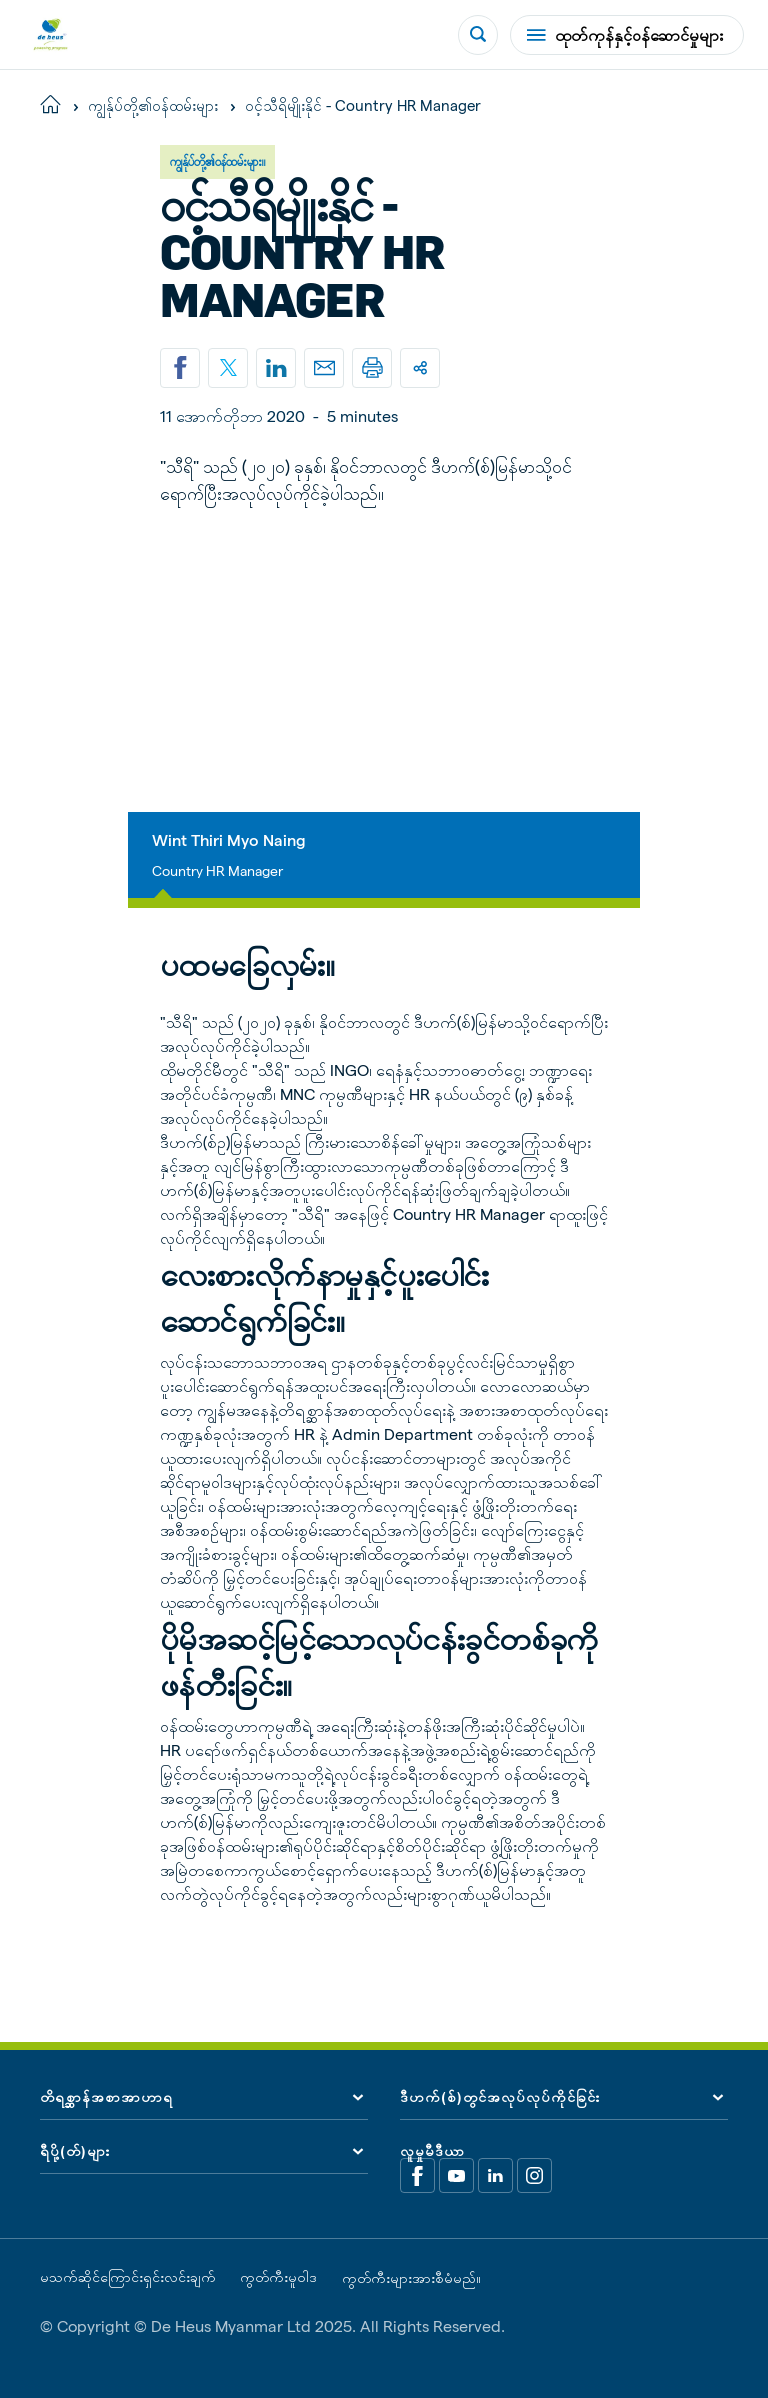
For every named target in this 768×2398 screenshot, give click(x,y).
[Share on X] (228, 368)
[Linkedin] (276, 368)
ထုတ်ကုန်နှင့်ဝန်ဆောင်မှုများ (625, 34)
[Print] (372, 368)
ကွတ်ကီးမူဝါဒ (278, 2277)
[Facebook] (417, 2175)
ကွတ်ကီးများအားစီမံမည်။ (411, 2278)
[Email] (324, 368)
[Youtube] (456, 2175)
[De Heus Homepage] (50, 34)
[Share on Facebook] (180, 368)
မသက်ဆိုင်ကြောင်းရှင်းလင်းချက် (128, 2277)
